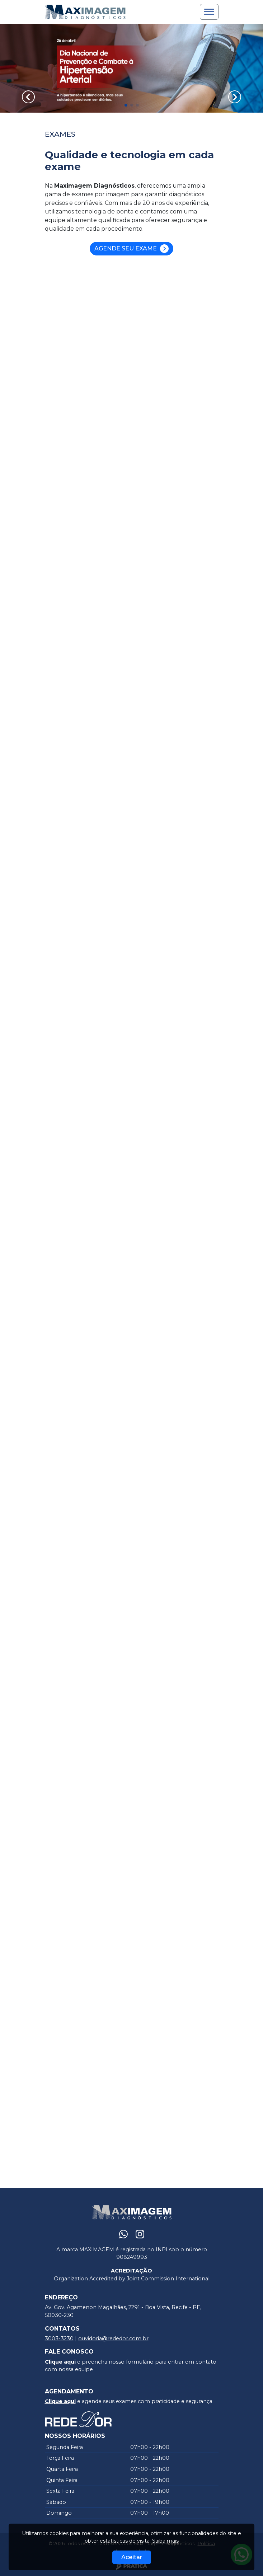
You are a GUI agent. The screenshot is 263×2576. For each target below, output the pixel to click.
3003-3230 (59, 2338)
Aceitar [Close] (131, 2557)
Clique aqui (60, 2362)
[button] (126, 105)
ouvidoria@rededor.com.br (113, 2338)
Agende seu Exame (131, 248)
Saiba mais (165, 2541)
